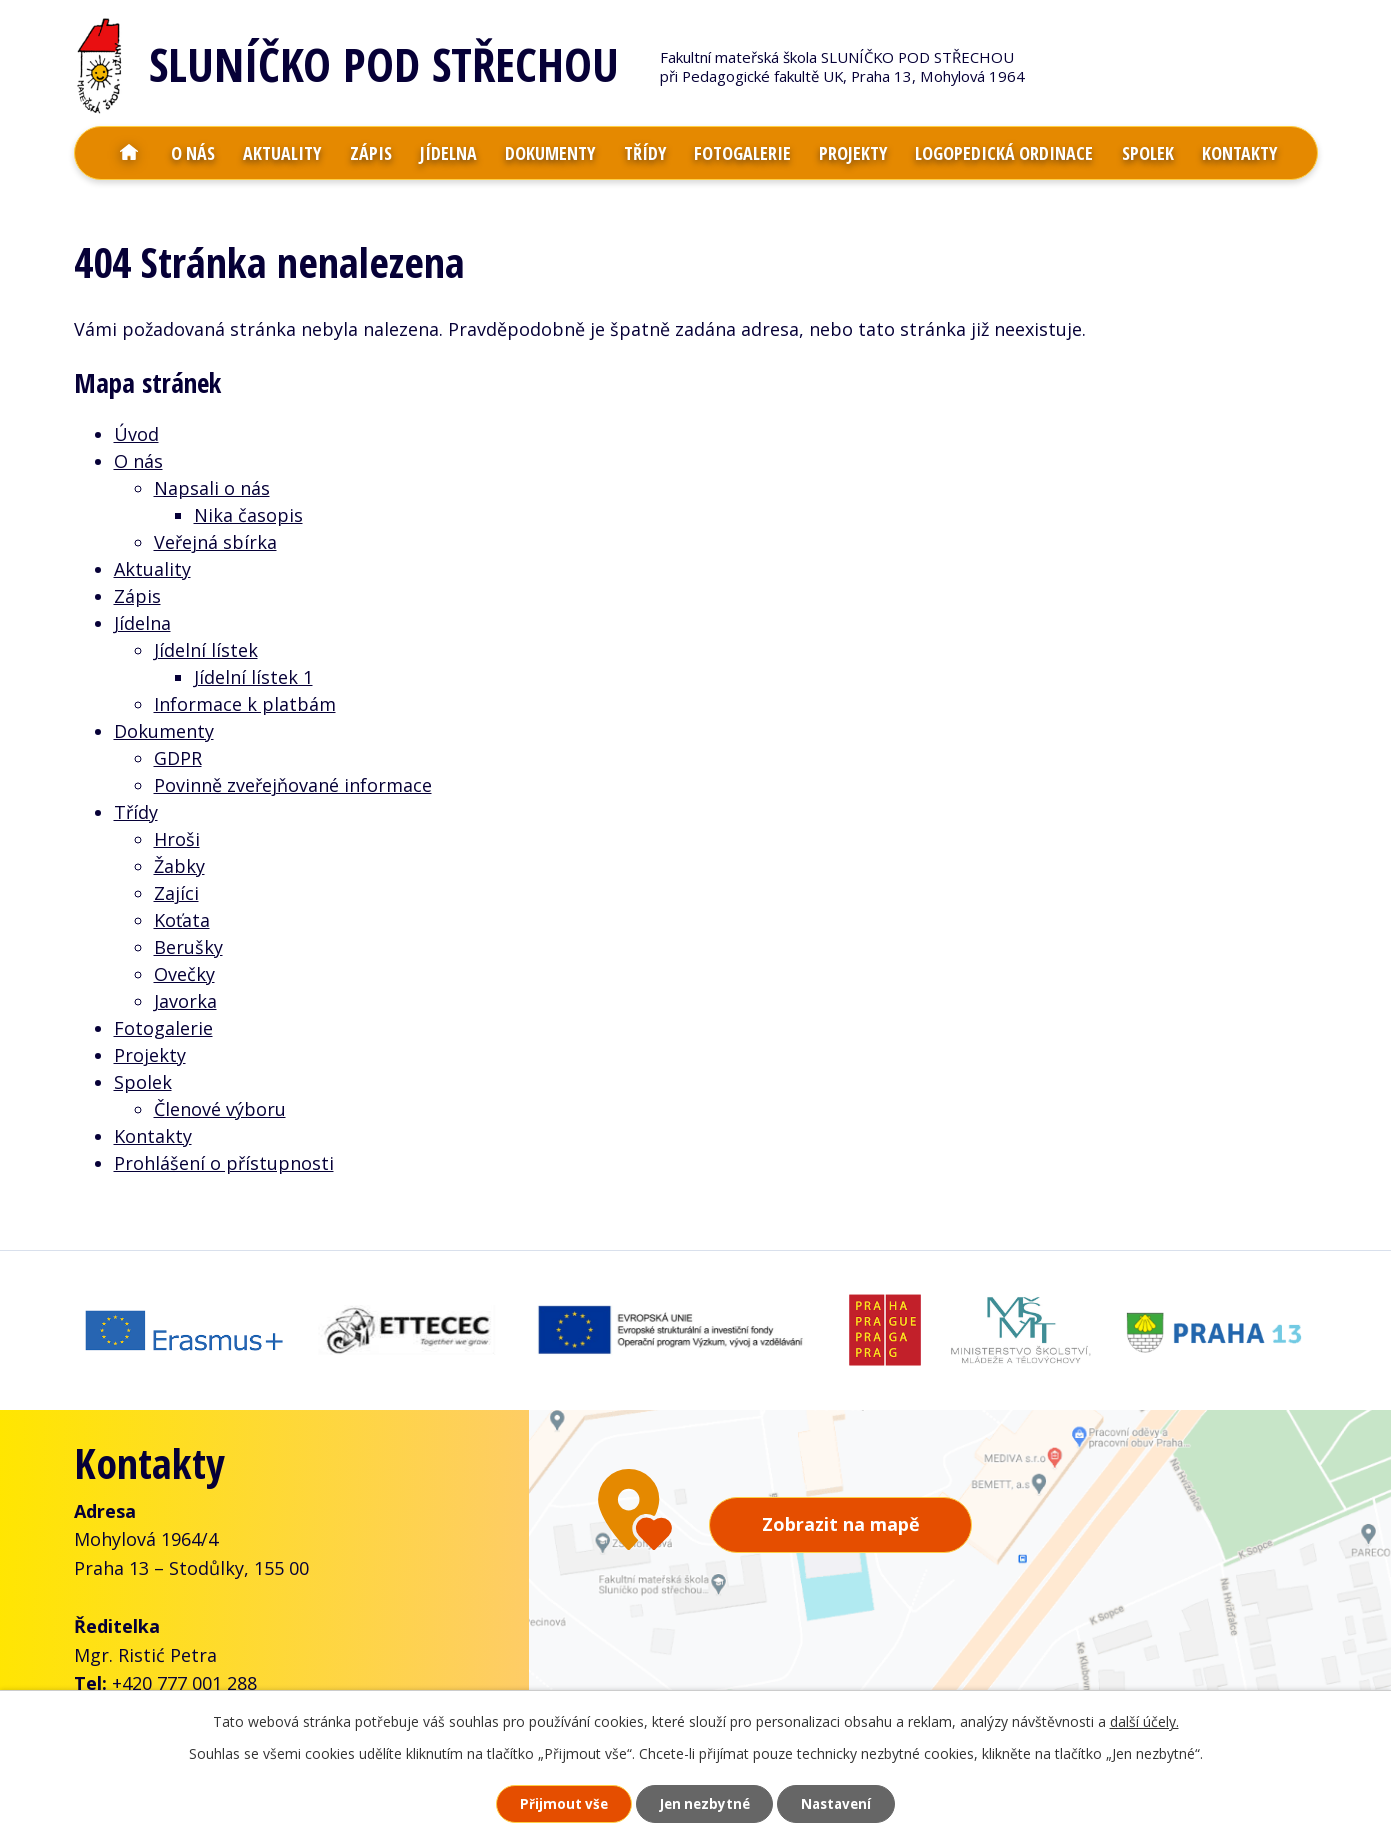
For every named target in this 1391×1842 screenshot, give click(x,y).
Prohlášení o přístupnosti (224, 1163)
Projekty (853, 153)
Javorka (185, 1001)
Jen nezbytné (703, 1802)
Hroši (177, 839)
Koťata (182, 920)
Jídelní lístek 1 (253, 677)
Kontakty (1239, 153)
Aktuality (282, 153)
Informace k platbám (245, 704)
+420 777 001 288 (184, 1673)
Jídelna (448, 153)
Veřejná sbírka (215, 542)
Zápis (371, 153)
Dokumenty (550, 153)
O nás (193, 153)
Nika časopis (248, 515)
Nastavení (850, 1802)
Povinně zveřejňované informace (293, 785)
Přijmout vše (549, 1802)
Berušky (188, 947)
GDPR (178, 758)
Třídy (645, 153)
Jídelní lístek (206, 650)
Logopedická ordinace (1004, 153)
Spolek (1148, 153)
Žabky (179, 866)
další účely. (1144, 1718)
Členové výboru (220, 1109)
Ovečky (184, 974)
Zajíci (176, 893)
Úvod (129, 153)
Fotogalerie (742, 153)
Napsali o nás (212, 488)
